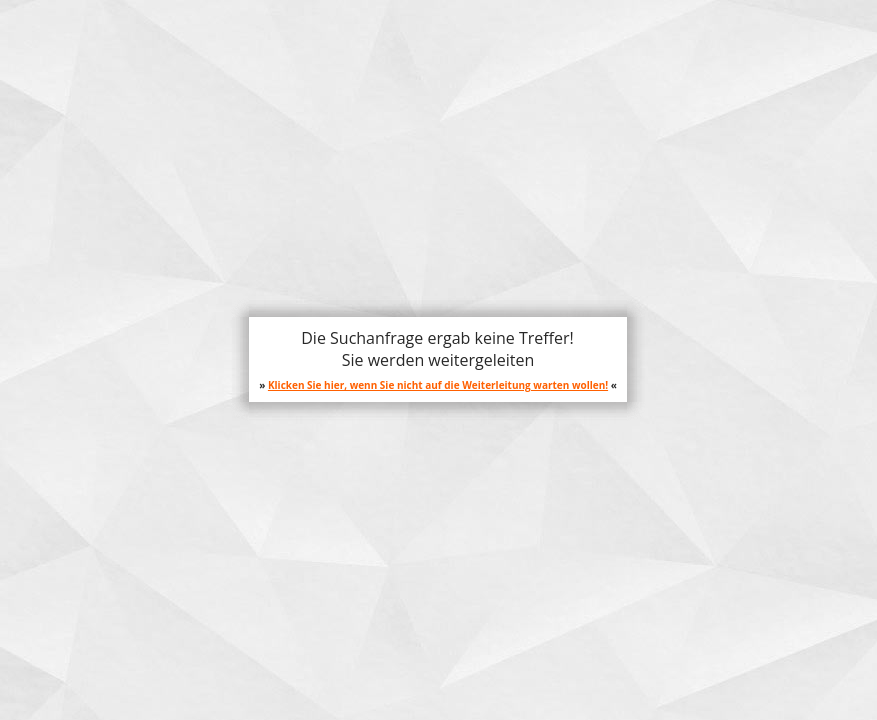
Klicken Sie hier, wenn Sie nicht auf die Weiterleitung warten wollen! (438, 385)
